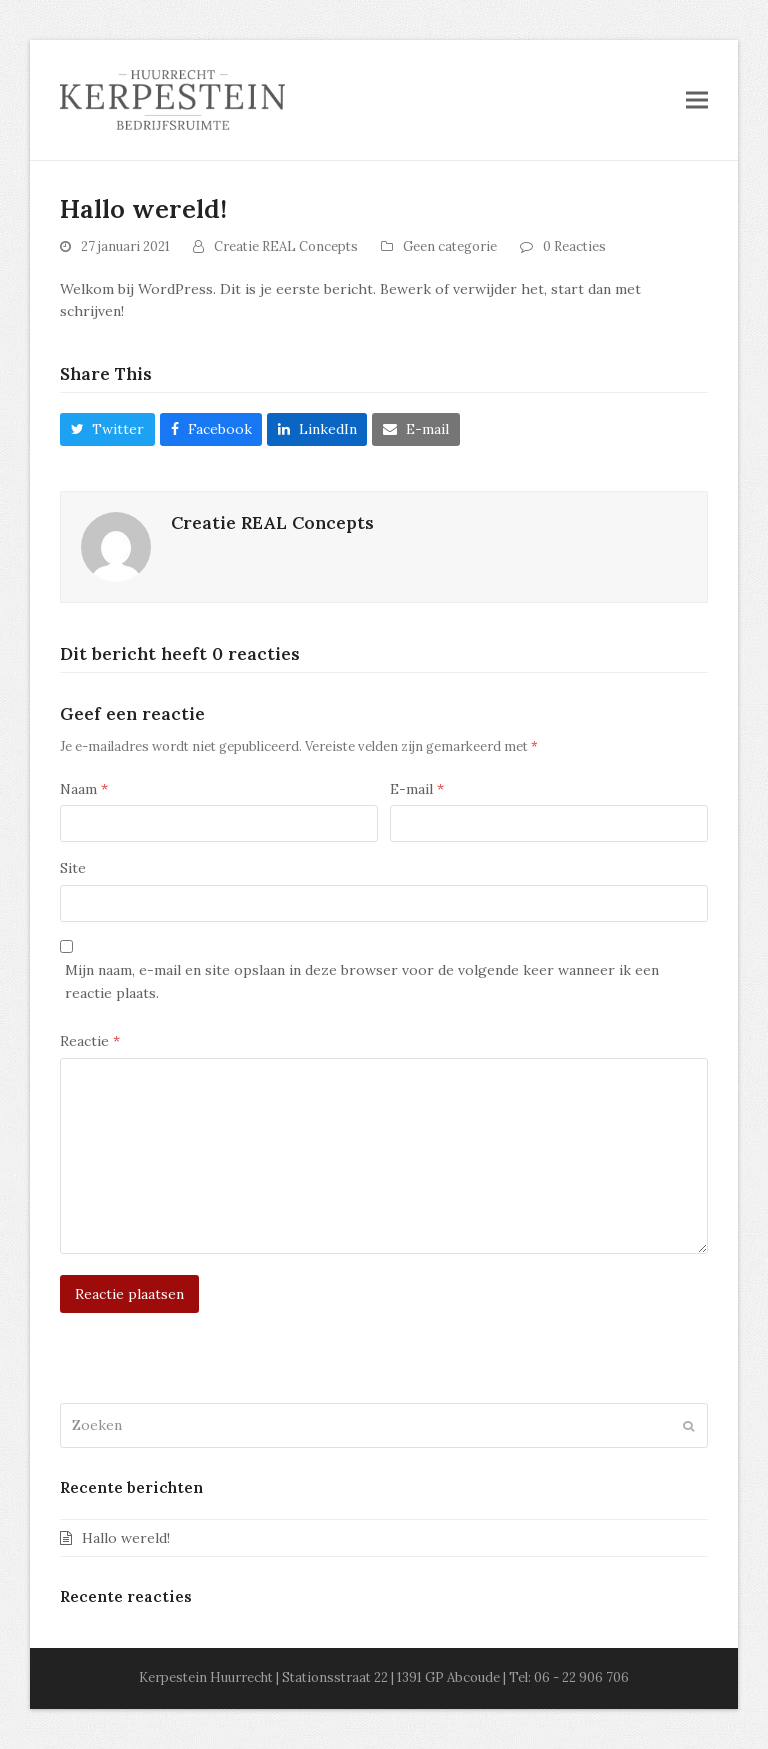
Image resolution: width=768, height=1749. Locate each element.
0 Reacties (574, 246)
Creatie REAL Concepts (286, 246)
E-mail (417, 789)
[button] (697, 99)
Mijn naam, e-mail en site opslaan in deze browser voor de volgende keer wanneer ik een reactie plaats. (362, 981)
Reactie (90, 1041)
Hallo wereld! (126, 1538)
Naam (84, 789)
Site (73, 868)
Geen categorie (450, 246)
